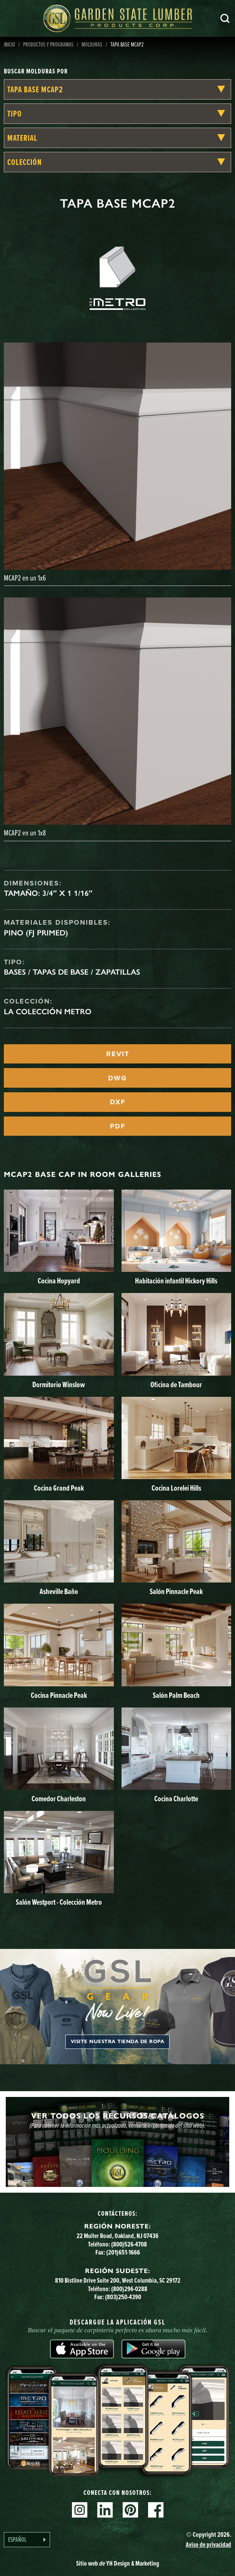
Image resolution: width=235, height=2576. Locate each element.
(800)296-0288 (129, 2289)
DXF (117, 1102)
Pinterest (130, 2510)
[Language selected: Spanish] (27, 2539)
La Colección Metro (48, 1011)
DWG (117, 1078)
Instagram (79, 2510)
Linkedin (105, 2510)
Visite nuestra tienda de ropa (118, 2042)
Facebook (155, 2510)
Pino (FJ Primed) (36, 932)
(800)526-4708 (129, 2244)
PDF (117, 1126)
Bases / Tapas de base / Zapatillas (72, 972)
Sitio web (117, 2563)
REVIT (117, 1054)
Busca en (225, 18)
